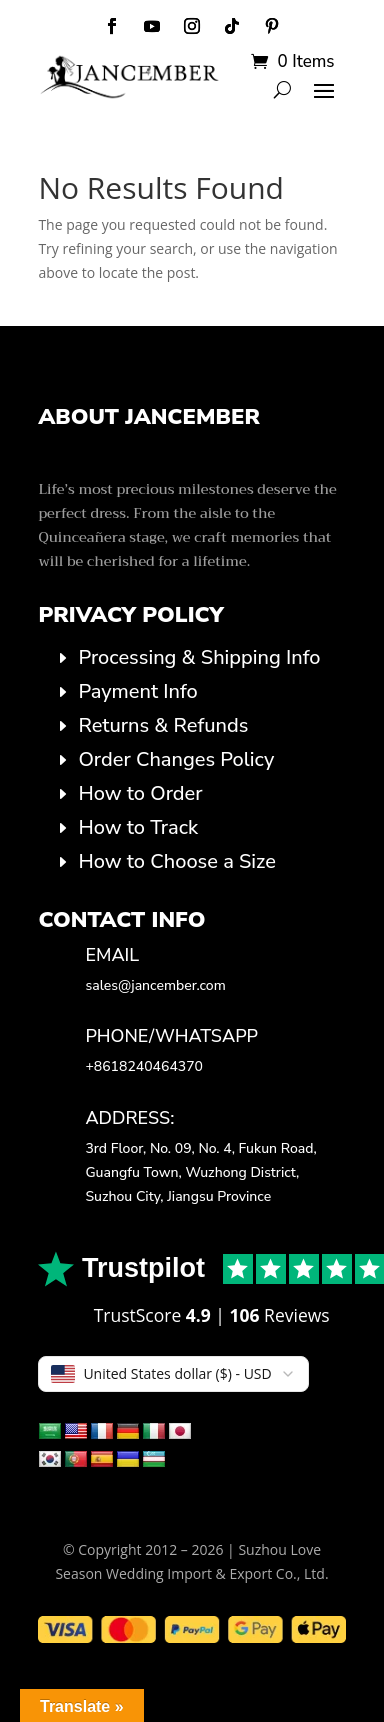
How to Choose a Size (176, 861)
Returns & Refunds (163, 725)
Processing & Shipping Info (199, 657)
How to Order (140, 793)
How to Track (138, 827)
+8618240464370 (144, 1066)
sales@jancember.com (155, 985)
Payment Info (137, 691)
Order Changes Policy (176, 759)
